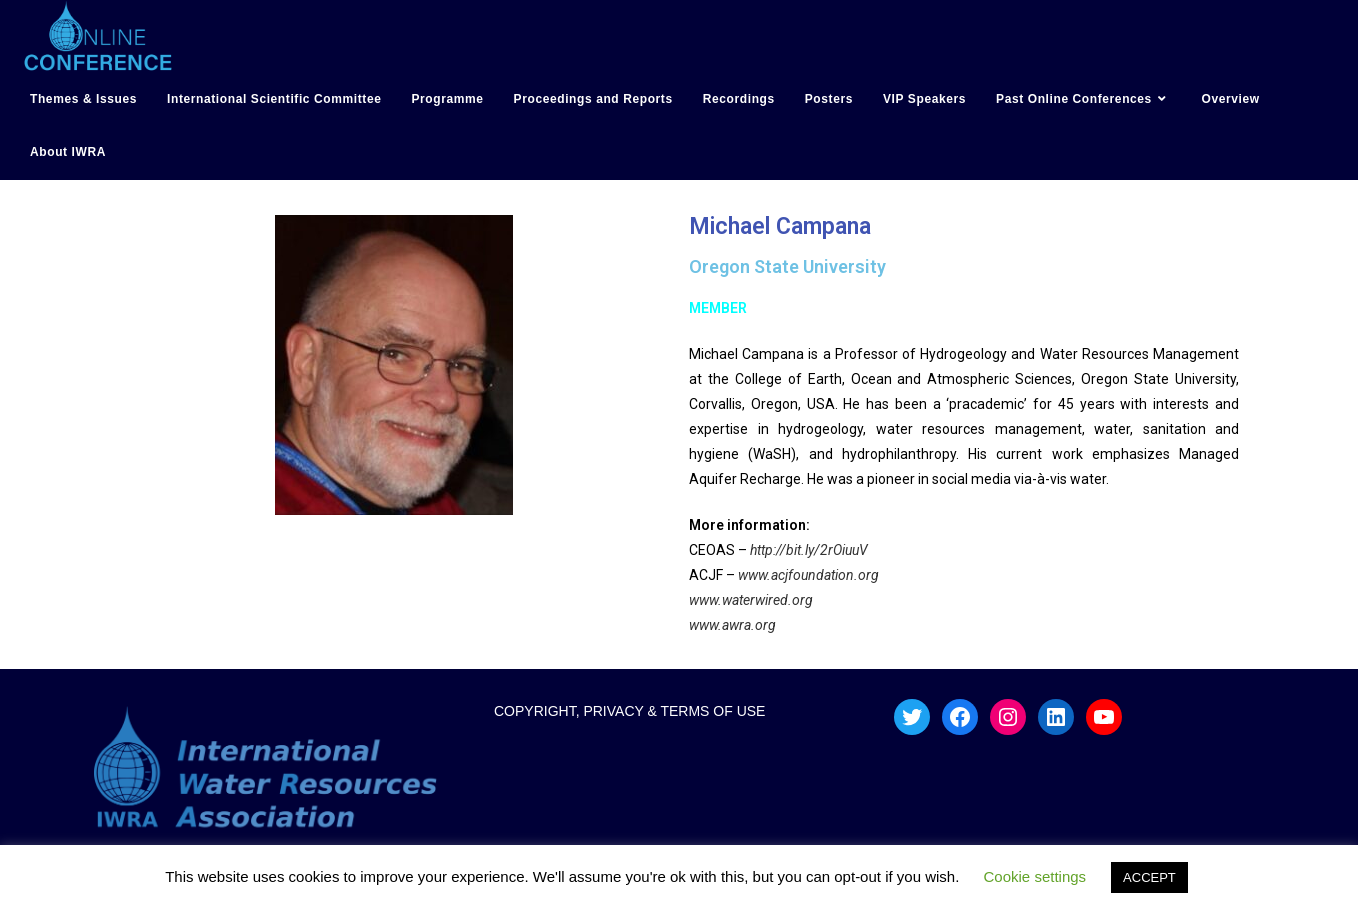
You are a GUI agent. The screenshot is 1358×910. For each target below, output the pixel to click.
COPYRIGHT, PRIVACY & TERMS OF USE (630, 711)
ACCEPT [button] (1149, 877)
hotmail (22, 192)
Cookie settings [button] (1035, 876)
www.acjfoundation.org (807, 575)
